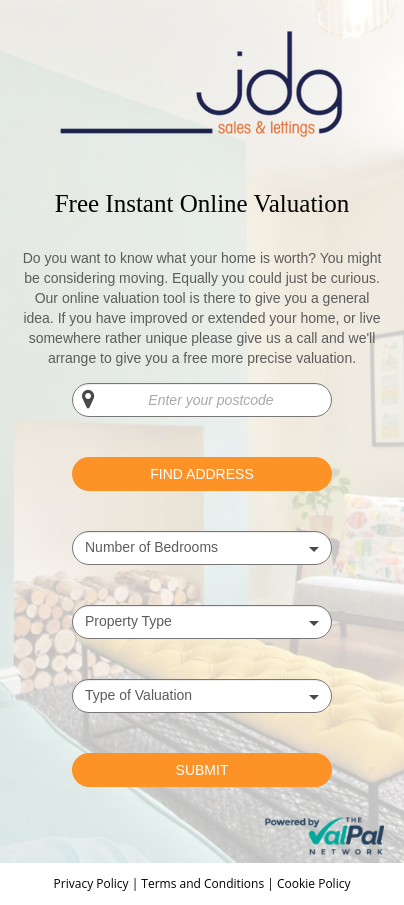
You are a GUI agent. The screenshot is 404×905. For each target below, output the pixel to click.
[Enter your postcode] (202, 400)
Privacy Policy (93, 883)
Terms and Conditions (202, 883)
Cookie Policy (313, 883)
